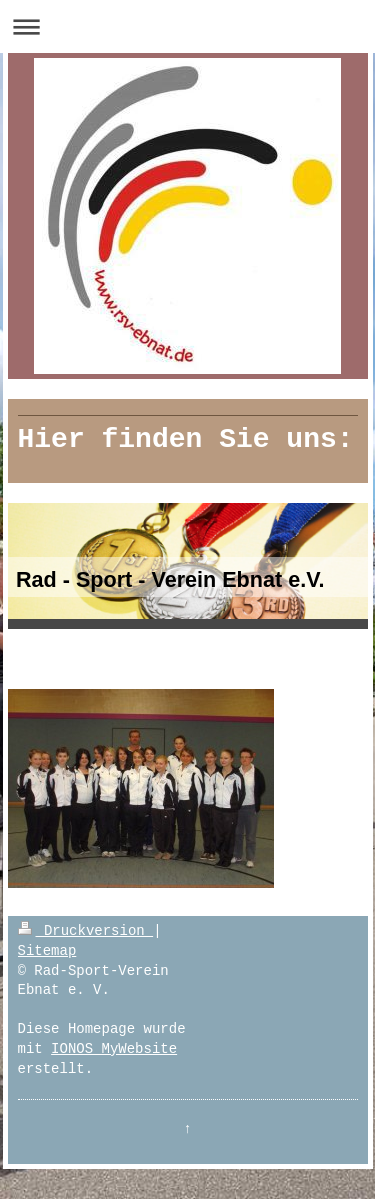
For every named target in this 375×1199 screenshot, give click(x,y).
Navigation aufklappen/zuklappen (187, 26)
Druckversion (86, 931)
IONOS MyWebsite (114, 1049)
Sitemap (47, 951)
